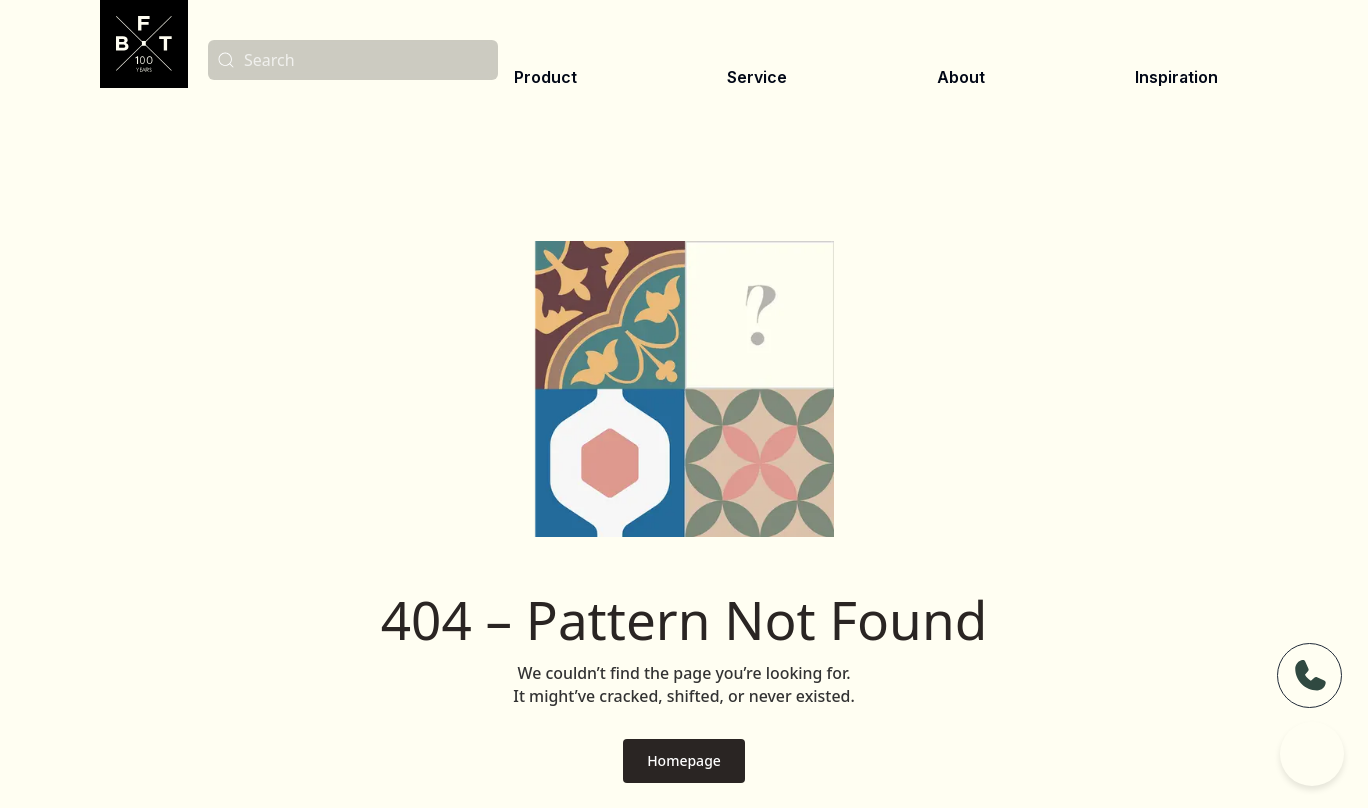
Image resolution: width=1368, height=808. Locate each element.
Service (757, 77)
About (961, 77)
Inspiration (1176, 77)
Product (545, 77)
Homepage (684, 760)
